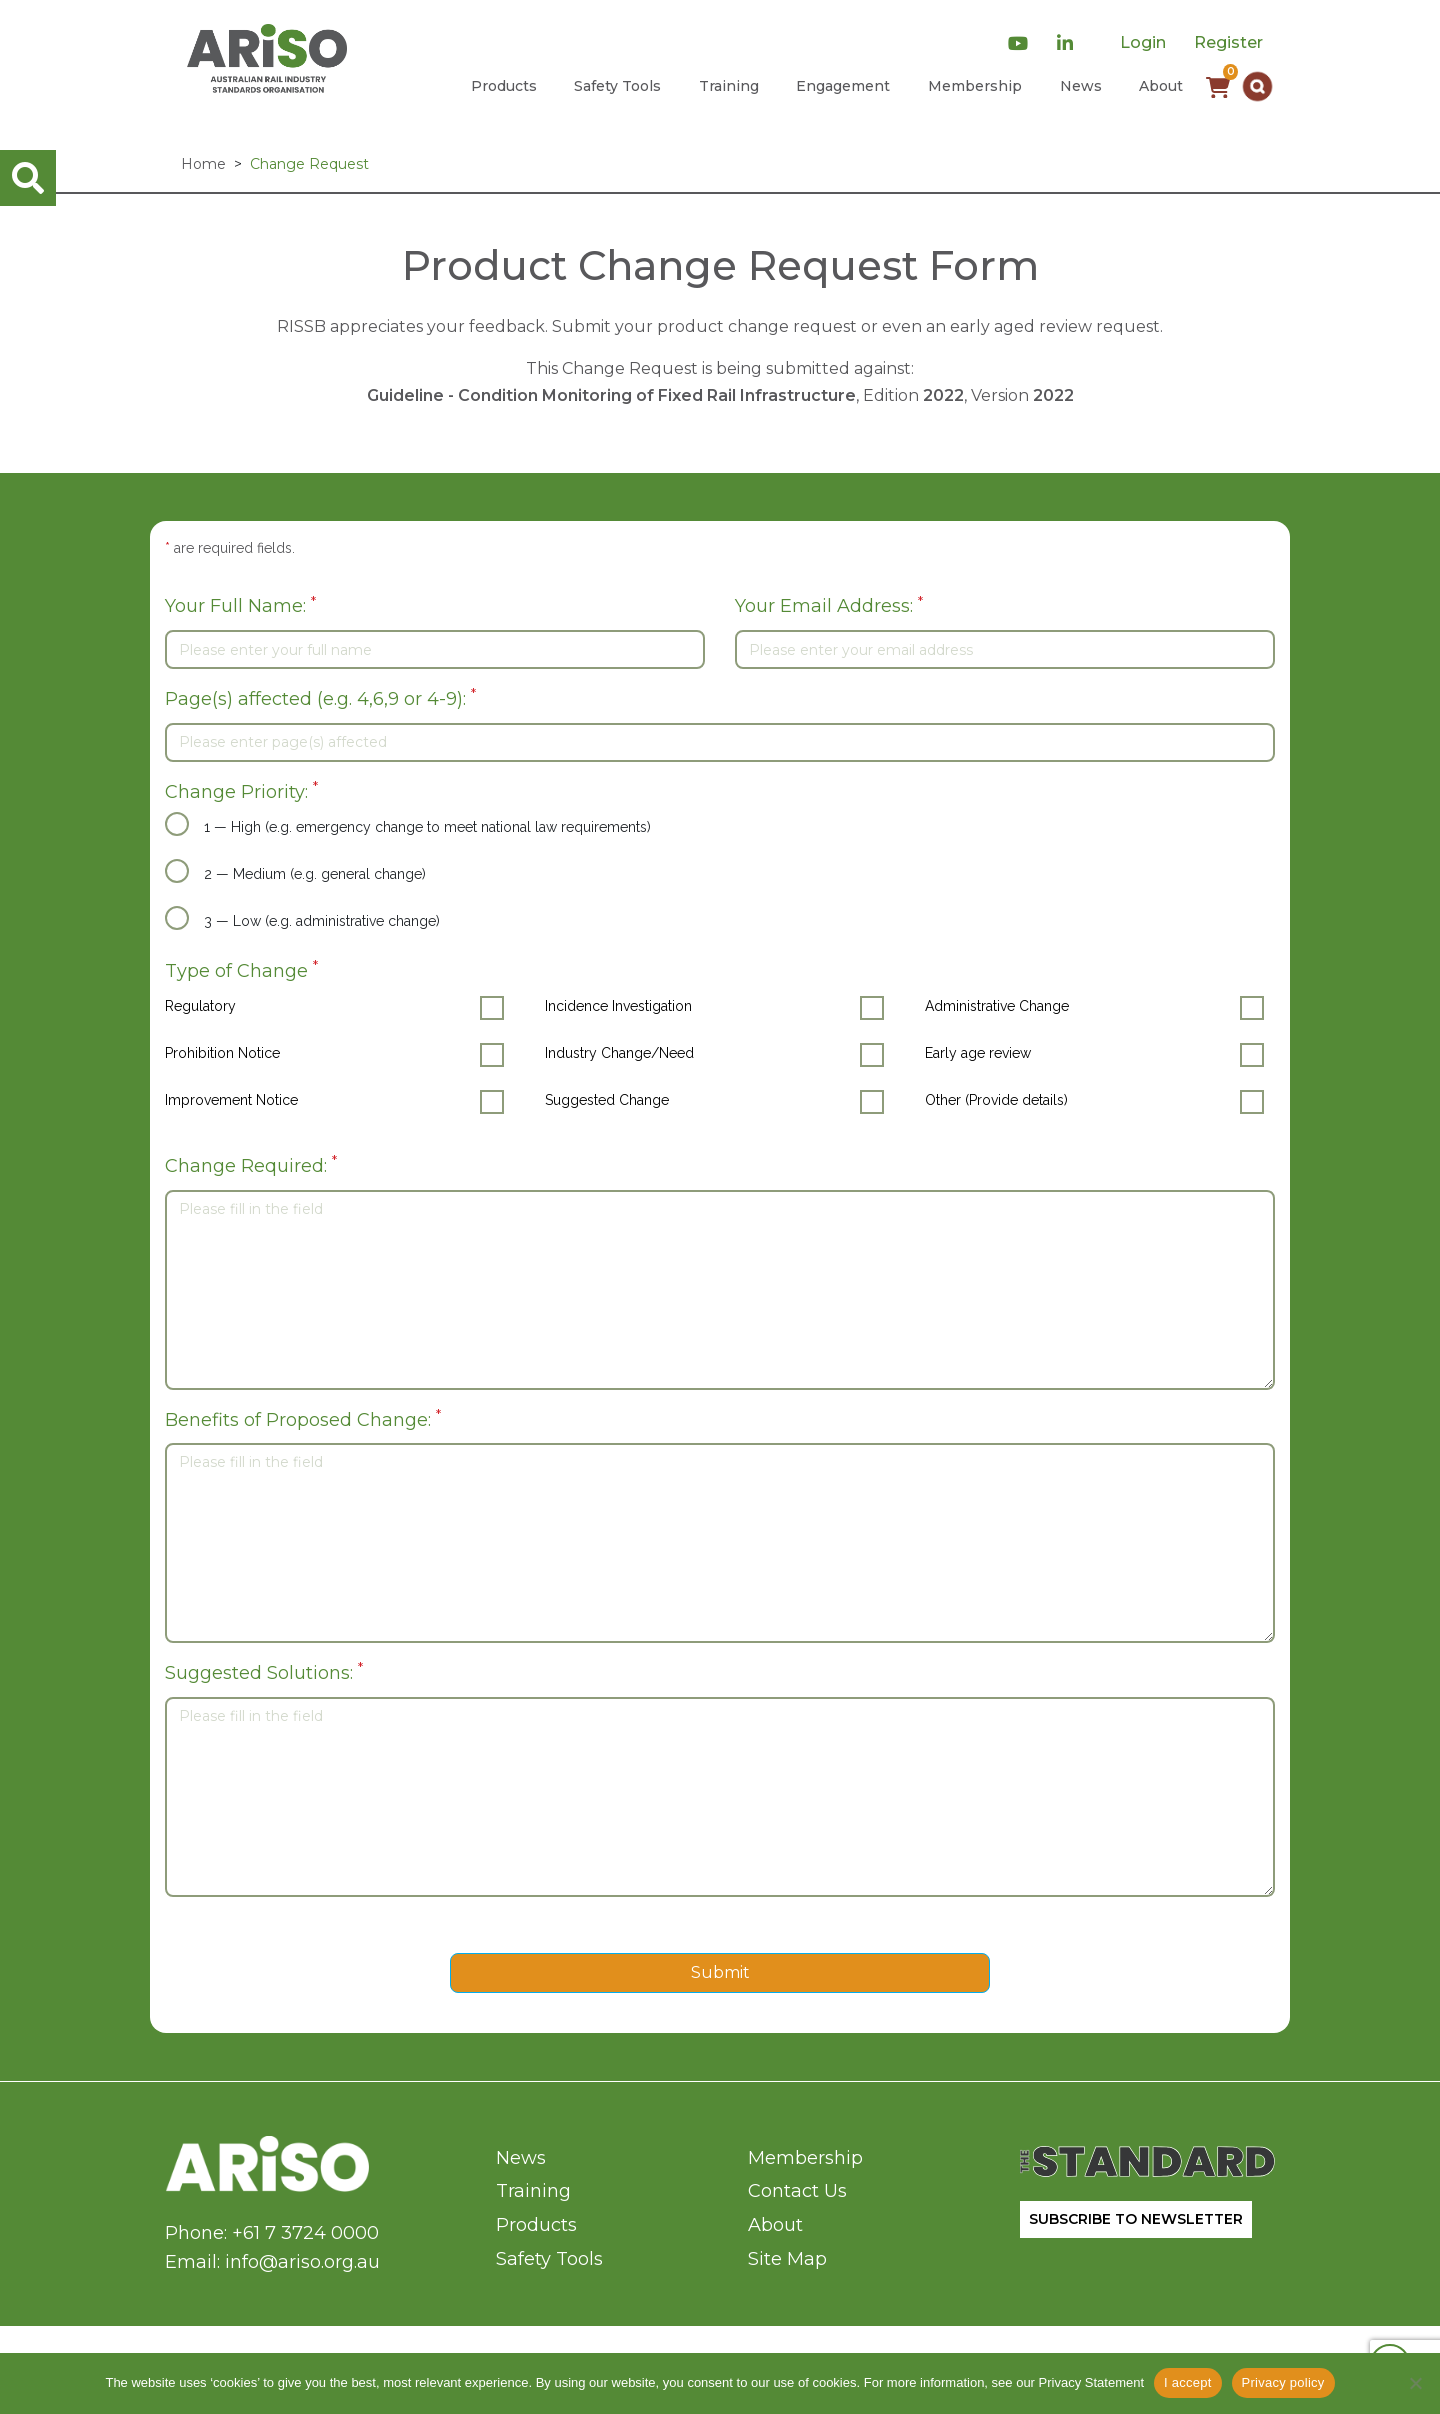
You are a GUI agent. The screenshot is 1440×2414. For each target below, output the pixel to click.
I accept (1188, 2382)
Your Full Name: (240, 605)
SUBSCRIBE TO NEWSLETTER (1136, 2219)
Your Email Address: (829, 605)
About (1161, 86)
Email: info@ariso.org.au (272, 2262)
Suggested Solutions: (264, 1671)
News (1081, 86)
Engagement (843, 86)
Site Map (787, 2259)
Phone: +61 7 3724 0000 (272, 2233)
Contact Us (797, 2191)
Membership (975, 86)
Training (729, 86)
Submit (720, 1972)
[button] (1257, 86)
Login (1143, 42)
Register (1228, 42)
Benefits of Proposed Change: (303, 1418)
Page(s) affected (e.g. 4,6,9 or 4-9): (320, 697)
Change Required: (251, 1164)
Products (504, 86)
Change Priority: (241, 790)
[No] (1415, 2383)
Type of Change (241, 969)
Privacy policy (1283, 2382)
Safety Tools (617, 86)
